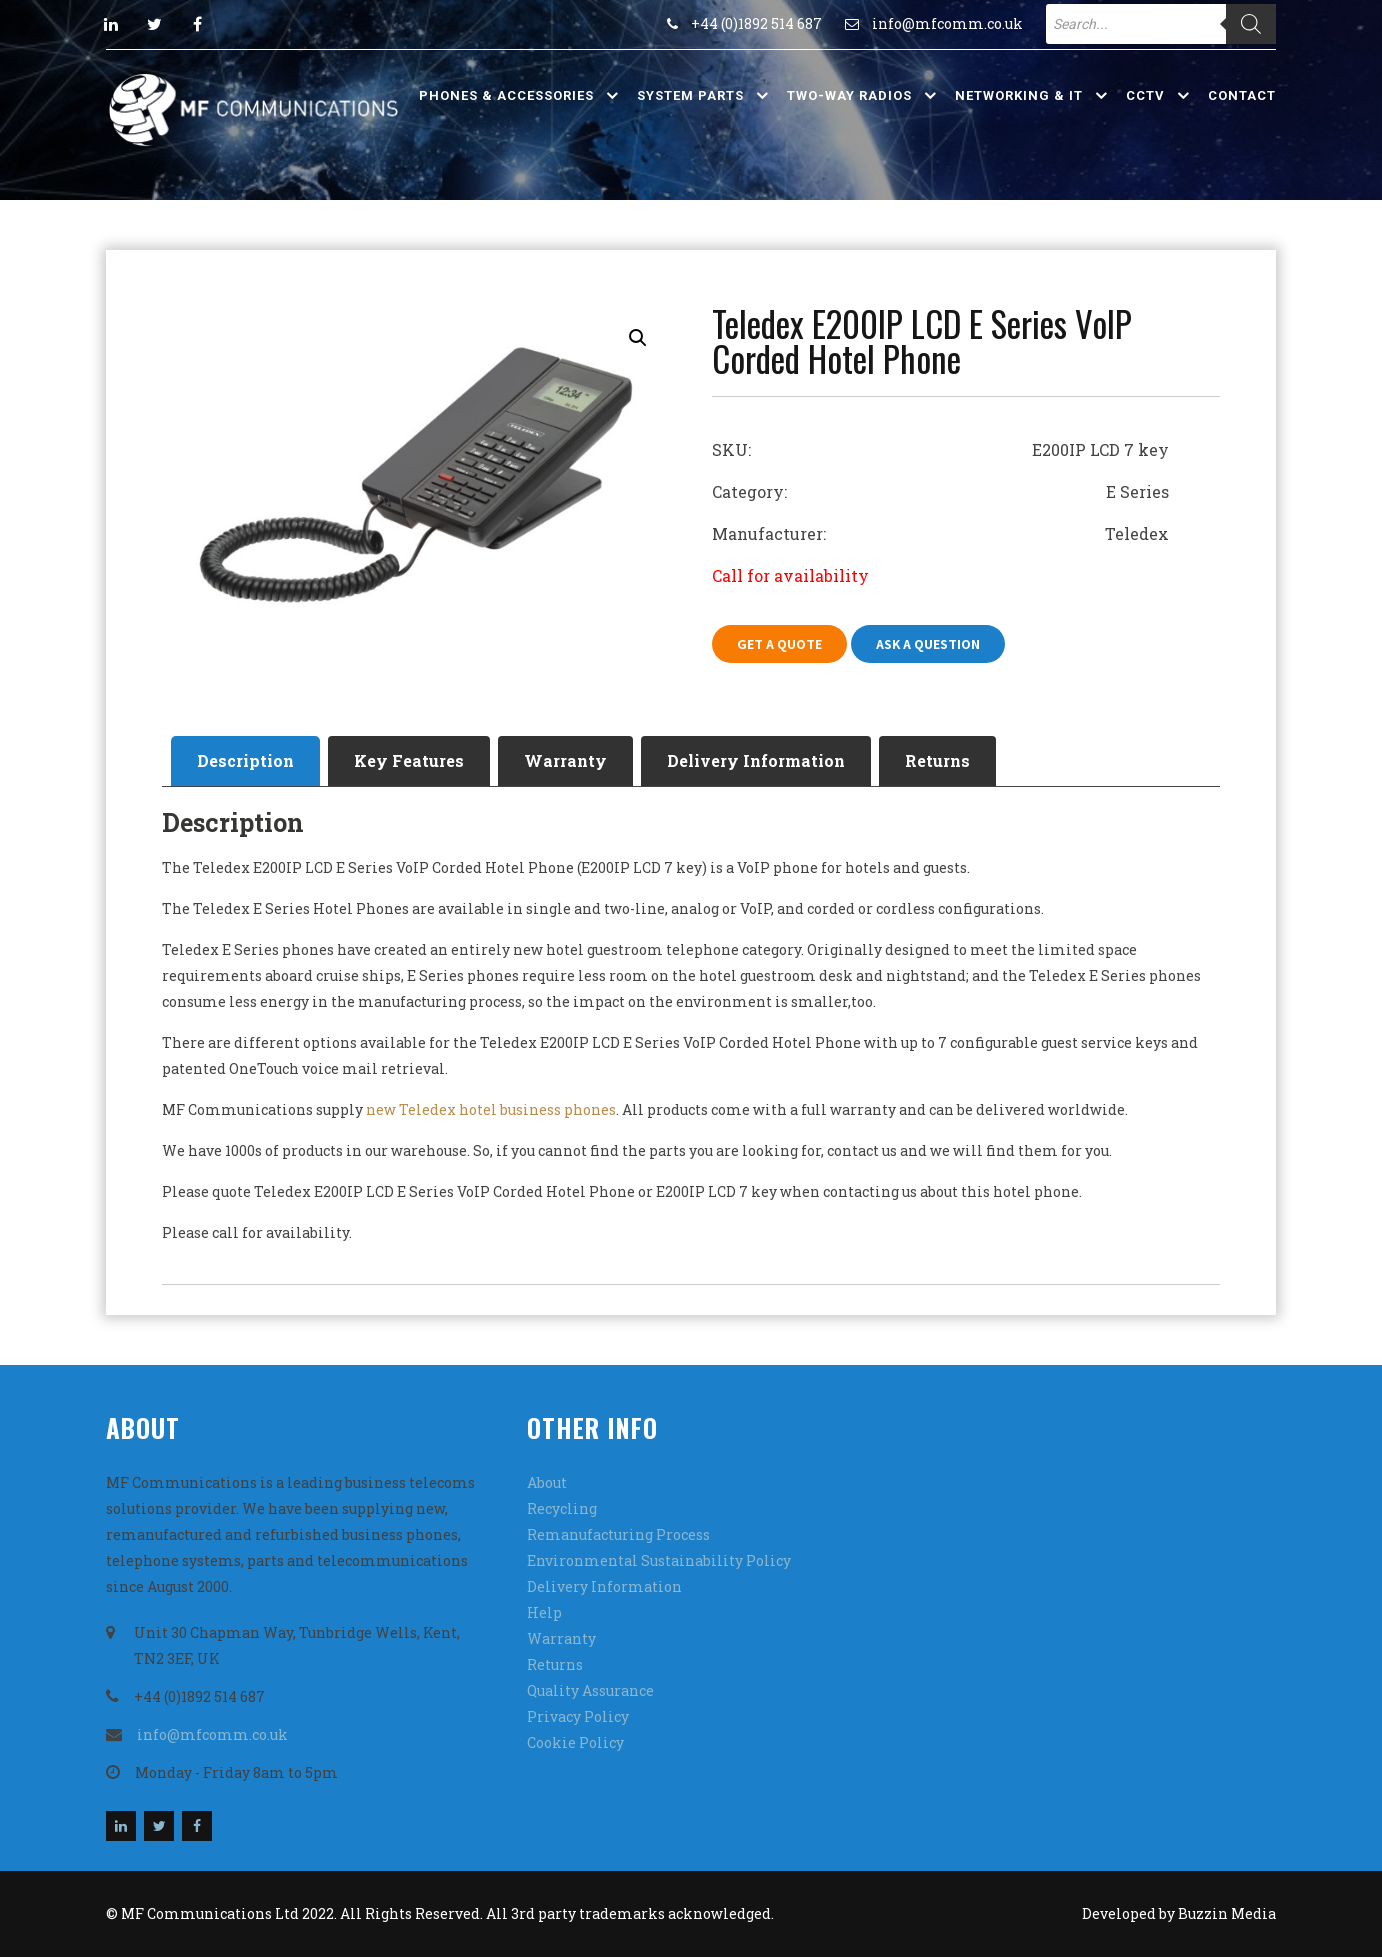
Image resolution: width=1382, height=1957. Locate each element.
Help (544, 1612)
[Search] (1251, 24)
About (547, 1482)
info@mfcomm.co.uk (947, 23)
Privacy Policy (578, 1716)
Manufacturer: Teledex (940, 533)
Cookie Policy (575, 1742)
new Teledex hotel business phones (491, 1109)
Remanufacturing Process (618, 1534)
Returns (937, 760)
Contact (1242, 95)
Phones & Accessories (506, 95)
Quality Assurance (590, 1690)
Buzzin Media (1227, 1913)
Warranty (565, 760)
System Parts (690, 95)
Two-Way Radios (849, 95)
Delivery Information (756, 760)
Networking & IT (1019, 95)
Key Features (409, 760)
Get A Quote (779, 644)
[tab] (245, 761)
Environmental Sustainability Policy (659, 1560)
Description (245, 760)
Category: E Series (940, 491)
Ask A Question (928, 644)
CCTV (1145, 95)
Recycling (562, 1508)
